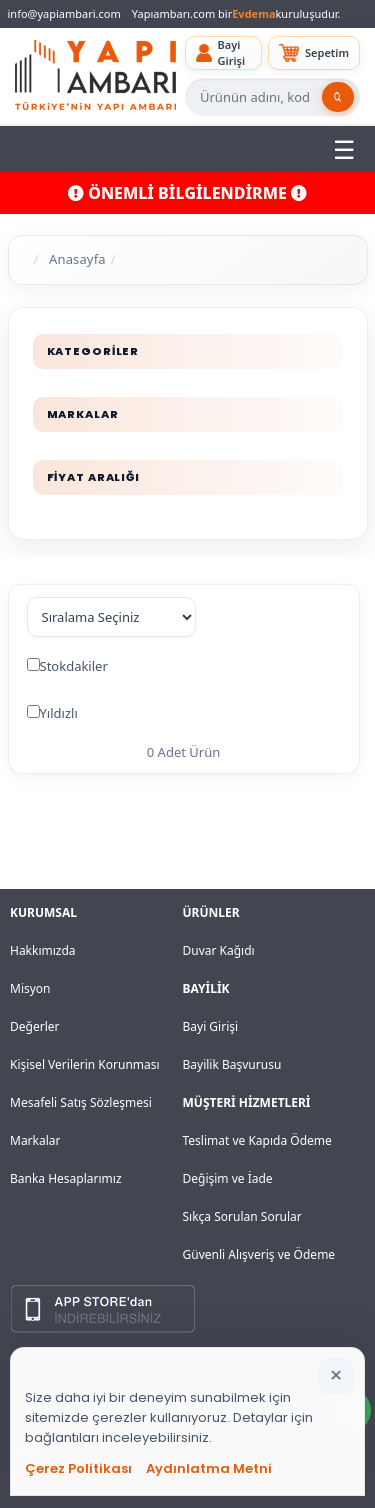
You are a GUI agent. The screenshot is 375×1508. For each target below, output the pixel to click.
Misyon (30, 988)
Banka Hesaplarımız (66, 1178)
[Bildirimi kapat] (336, 1376)
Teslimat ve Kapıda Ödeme (257, 1140)
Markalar (35, 1140)
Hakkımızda (43, 950)
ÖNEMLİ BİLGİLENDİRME (187, 193)
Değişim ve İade (228, 1178)
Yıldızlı (59, 713)
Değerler (34, 1026)
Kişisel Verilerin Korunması (85, 1064)
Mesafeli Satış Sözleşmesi (81, 1102)
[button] (223, 53)
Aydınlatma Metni (209, 1468)
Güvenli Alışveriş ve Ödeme (259, 1254)
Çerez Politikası (78, 1468)
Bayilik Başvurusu (232, 1064)
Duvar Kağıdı (219, 950)
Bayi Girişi (211, 1026)
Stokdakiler (74, 666)
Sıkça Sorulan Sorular (242, 1216)
